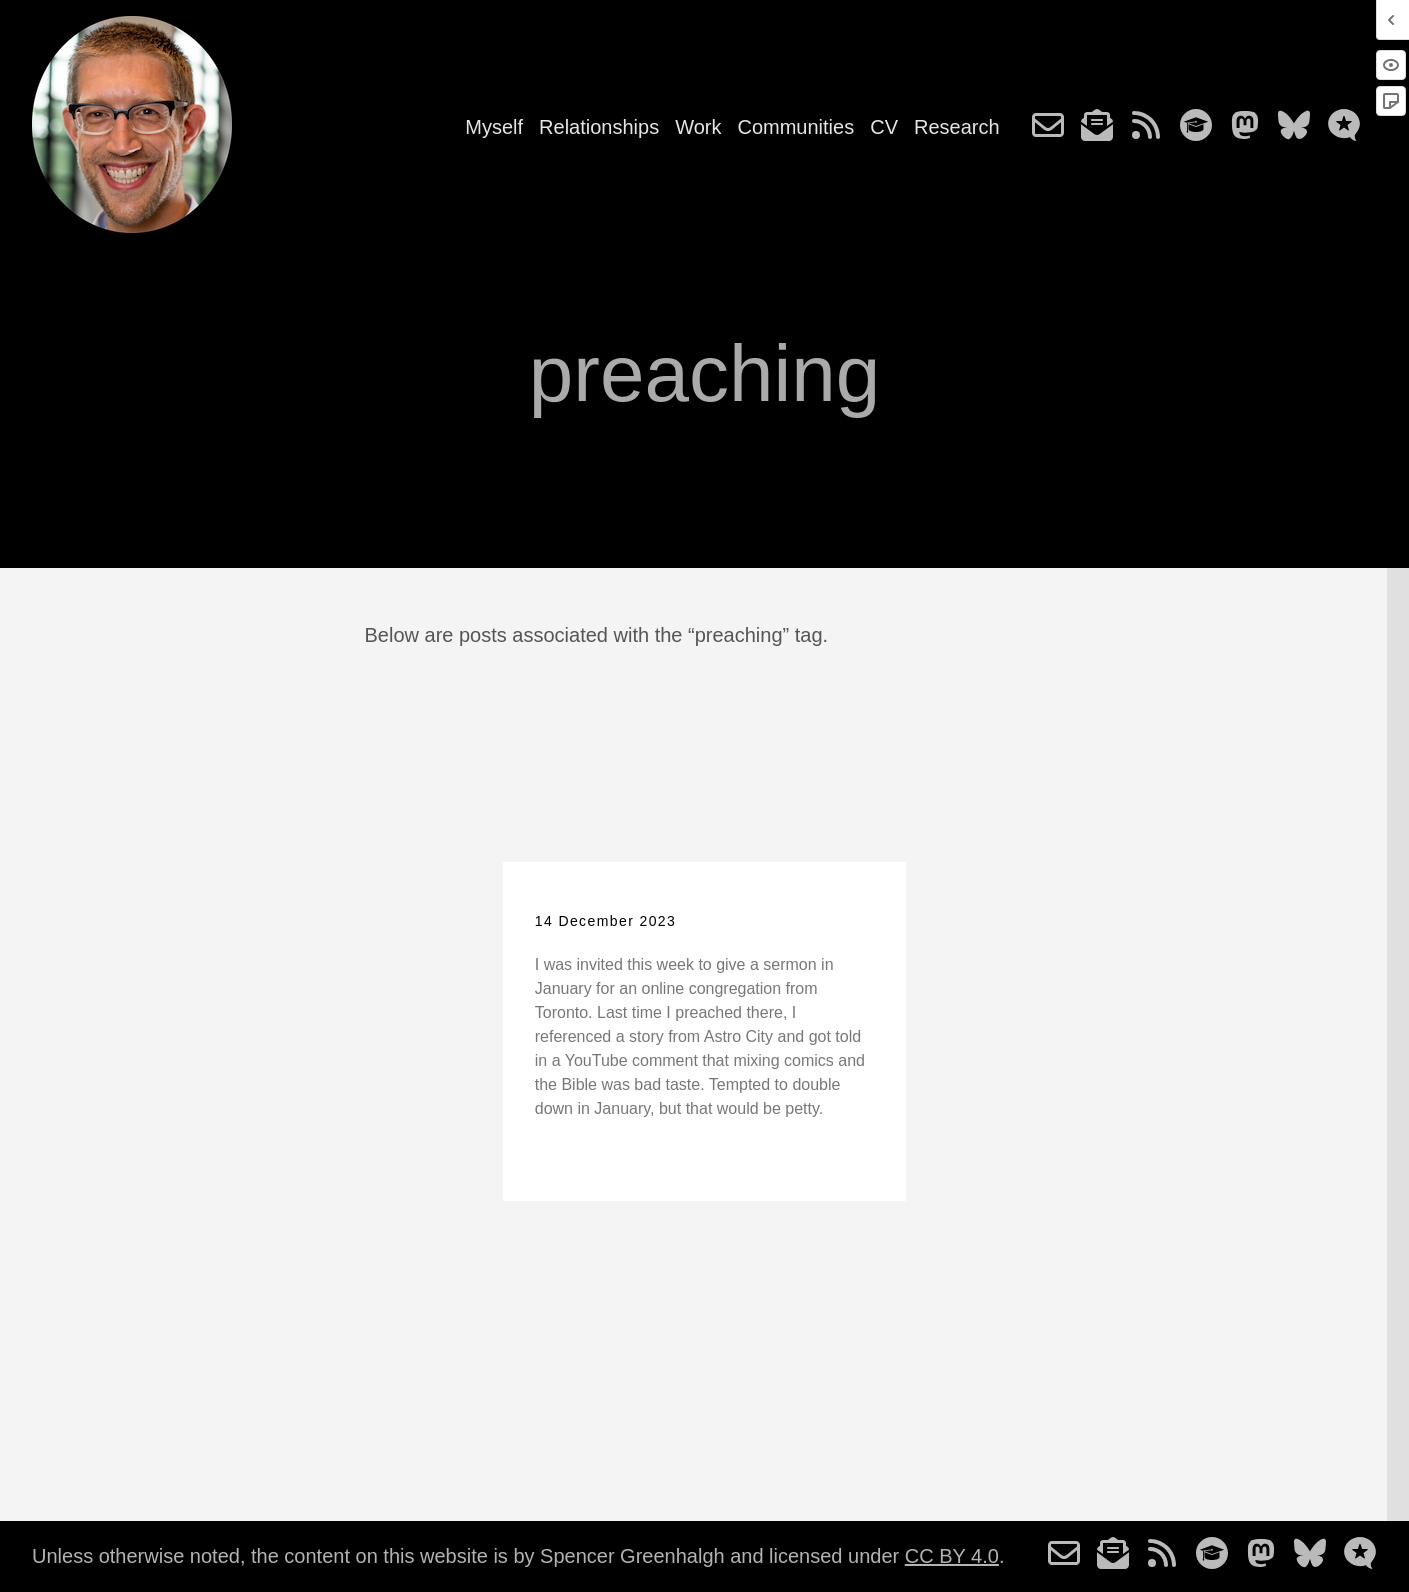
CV (884, 127)
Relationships (599, 127)
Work (698, 127)
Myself (494, 127)
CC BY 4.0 (952, 1556)
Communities (795, 127)
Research (957, 127)
